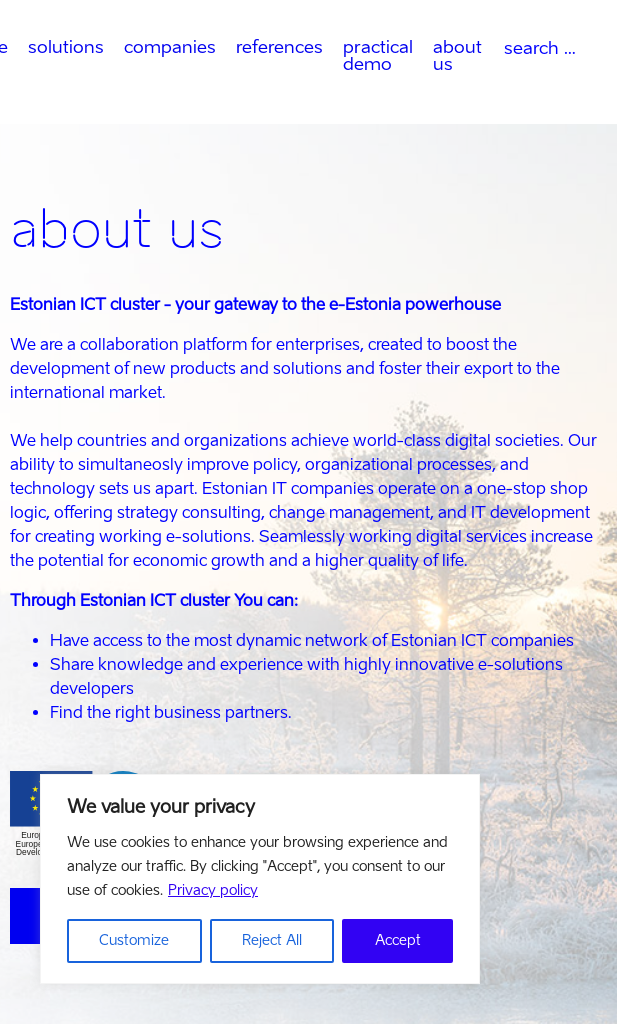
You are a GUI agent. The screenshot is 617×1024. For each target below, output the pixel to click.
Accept (398, 940)
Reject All (272, 940)
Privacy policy (213, 890)
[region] (260, 879)
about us (457, 55)
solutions (66, 46)
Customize (134, 940)
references (279, 46)
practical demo (378, 55)
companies (170, 46)
